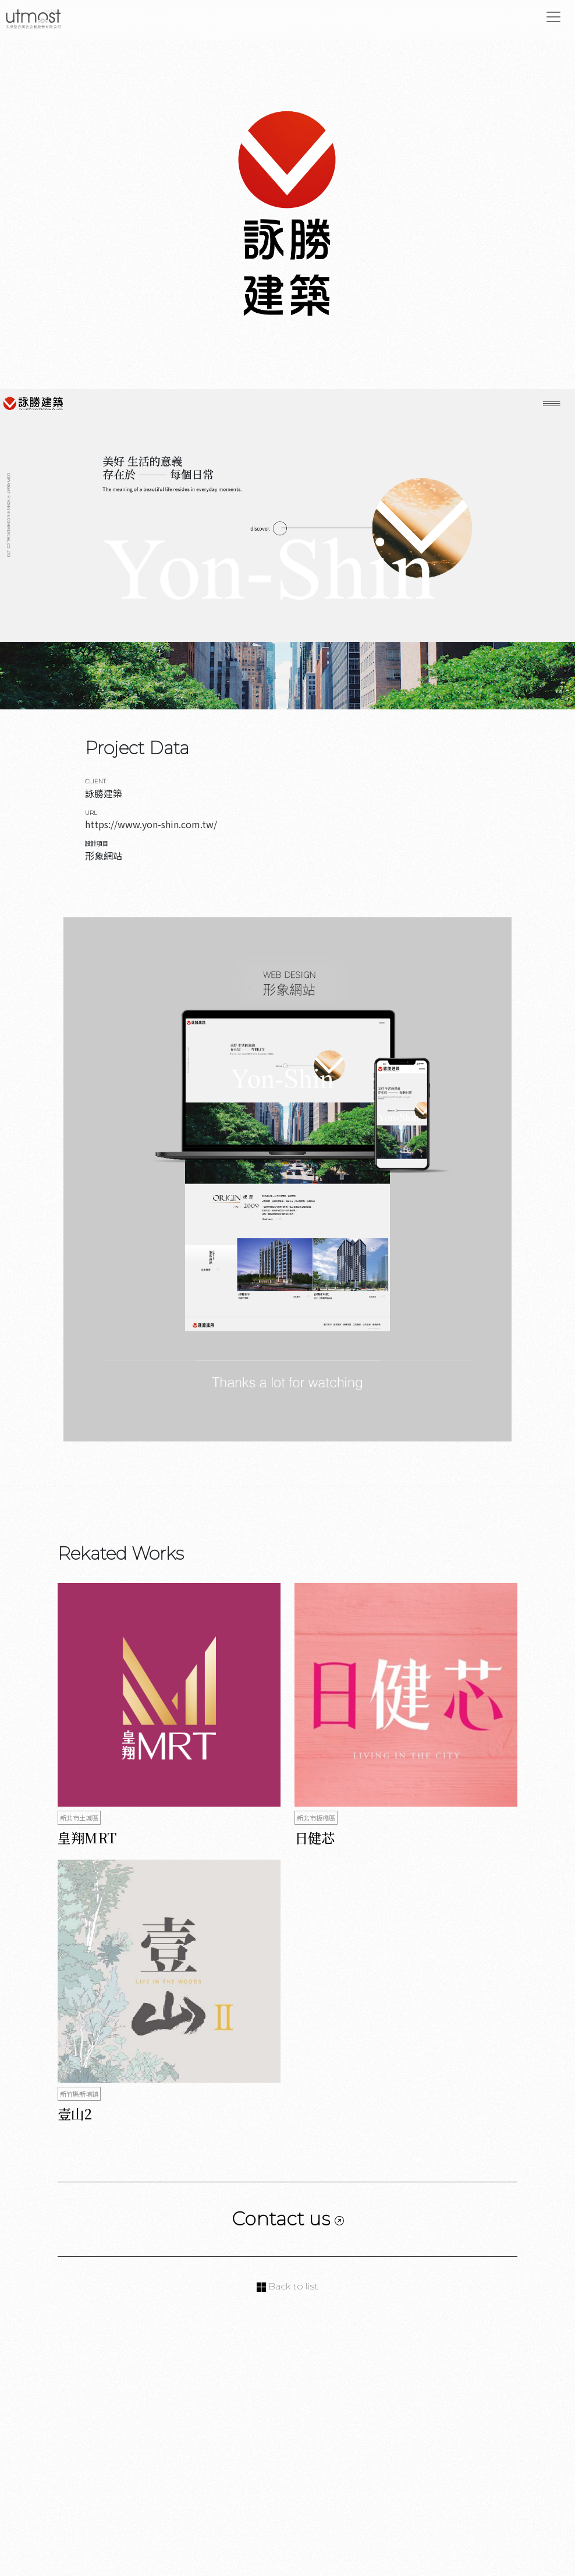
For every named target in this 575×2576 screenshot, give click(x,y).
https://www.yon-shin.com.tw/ (151, 824)
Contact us (288, 2218)
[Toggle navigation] (553, 17)
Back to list (287, 2286)
